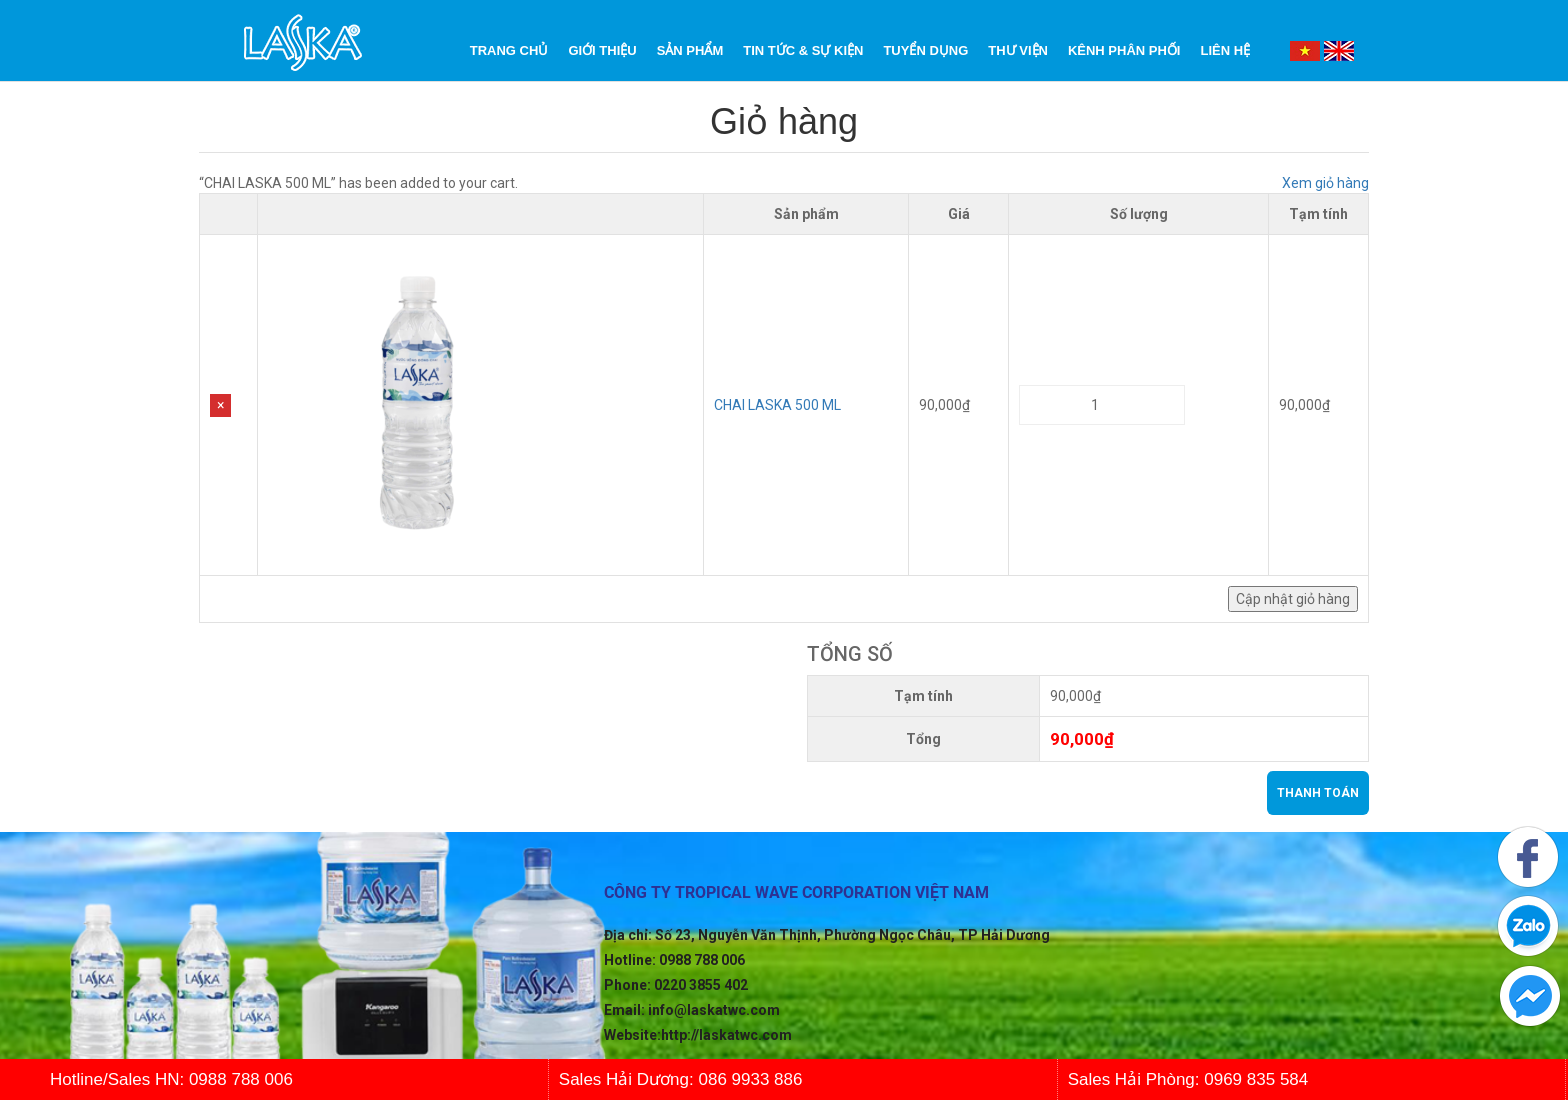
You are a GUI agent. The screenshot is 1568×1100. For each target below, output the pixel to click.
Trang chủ (509, 50)
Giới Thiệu (602, 50)
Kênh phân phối (1124, 50)
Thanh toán (1318, 793)
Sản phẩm (690, 50)
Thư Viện (1018, 50)
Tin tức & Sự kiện (803, 50)
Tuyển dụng (925, 50)
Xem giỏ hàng (1325, 183)
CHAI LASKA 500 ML (777, 405)
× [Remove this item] (220, 405)
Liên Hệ (1225, 50)
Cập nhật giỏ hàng (1293, 599)
